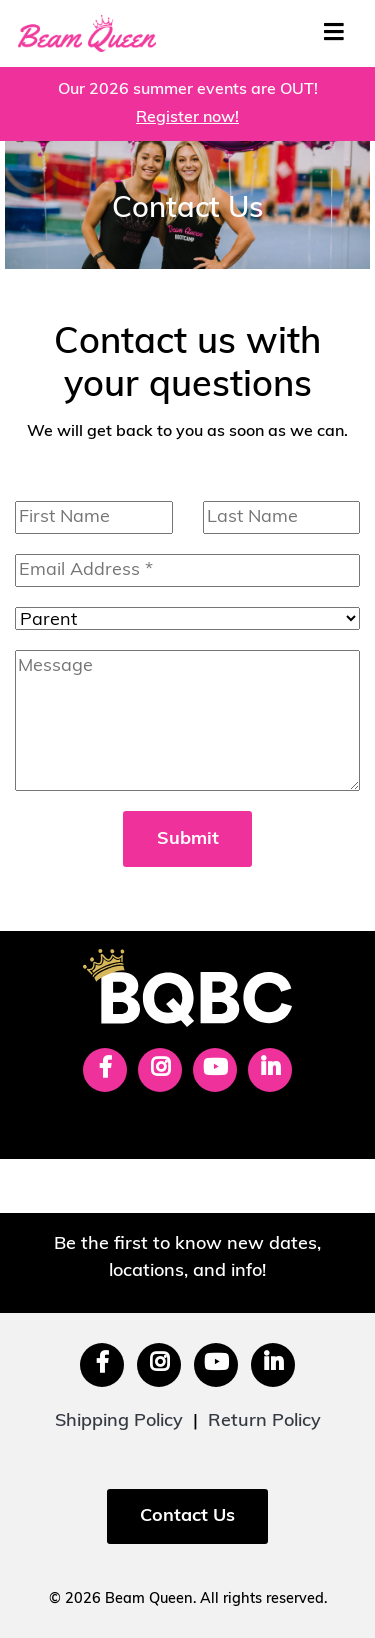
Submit (188, 839)
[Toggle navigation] (333, 33)
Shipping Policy (119, 1421)
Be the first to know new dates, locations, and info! (187, 1258)
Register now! (187, 118)
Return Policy (264, 1421)
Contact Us (187, 1516)
